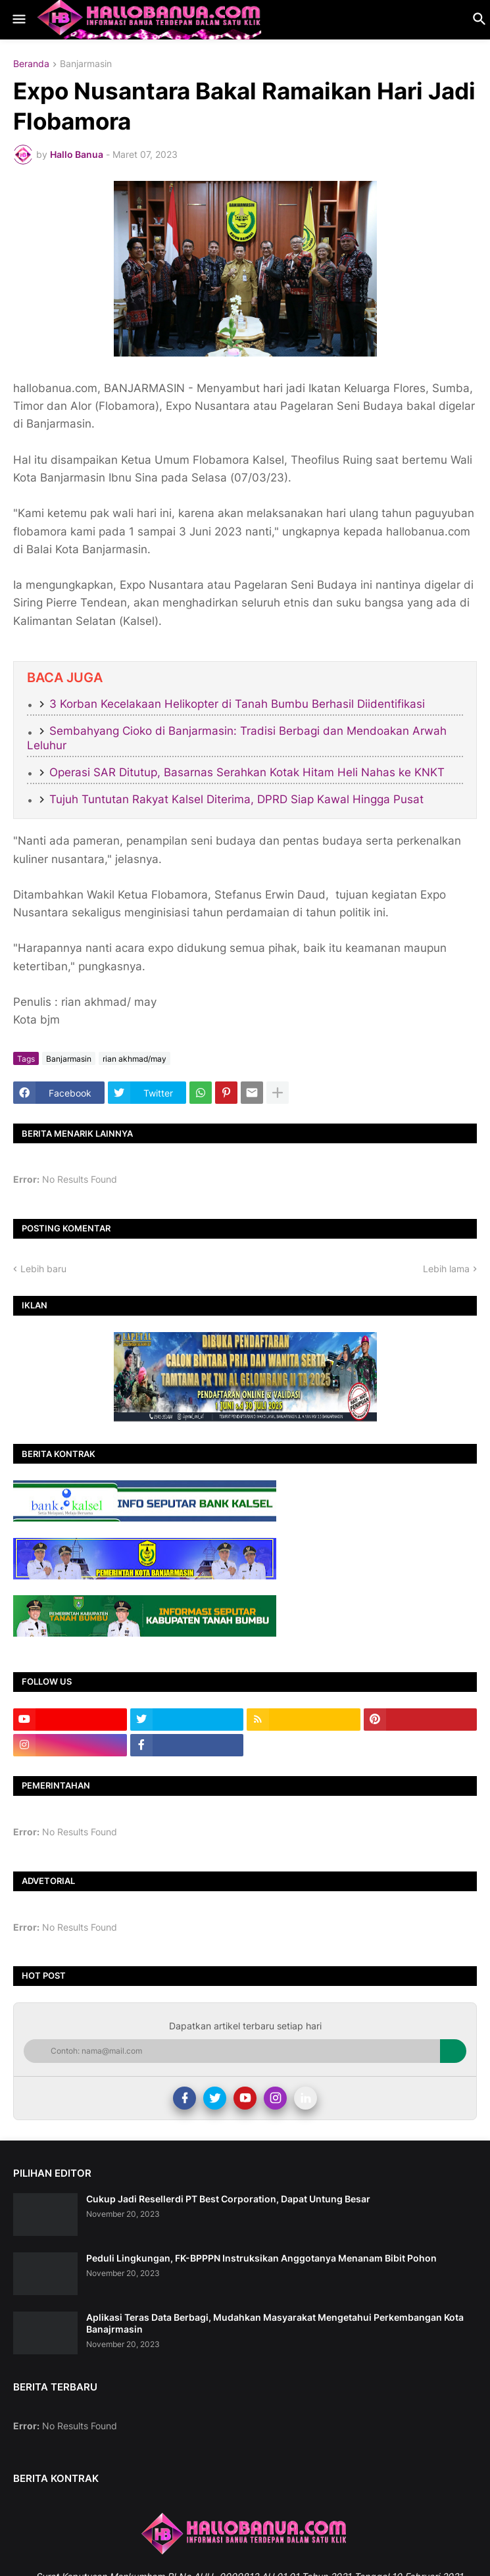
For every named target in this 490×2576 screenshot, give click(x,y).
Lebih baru (43, 1268)
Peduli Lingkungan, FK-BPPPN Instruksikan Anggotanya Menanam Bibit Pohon (261, 2258)
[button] (18, 20)
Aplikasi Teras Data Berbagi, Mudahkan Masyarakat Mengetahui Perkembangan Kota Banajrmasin (275, 2323)
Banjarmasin (86, 64)
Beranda (31, 64)
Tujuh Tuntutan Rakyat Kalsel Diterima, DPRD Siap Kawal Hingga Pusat (236, 799)
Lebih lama (446, 1268)
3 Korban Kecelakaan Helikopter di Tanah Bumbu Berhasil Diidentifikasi (237, 703)
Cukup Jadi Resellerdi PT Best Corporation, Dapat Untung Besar (228, 2198)
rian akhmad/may (134, 1059)
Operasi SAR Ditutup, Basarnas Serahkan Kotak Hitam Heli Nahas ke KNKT (247, 772)
